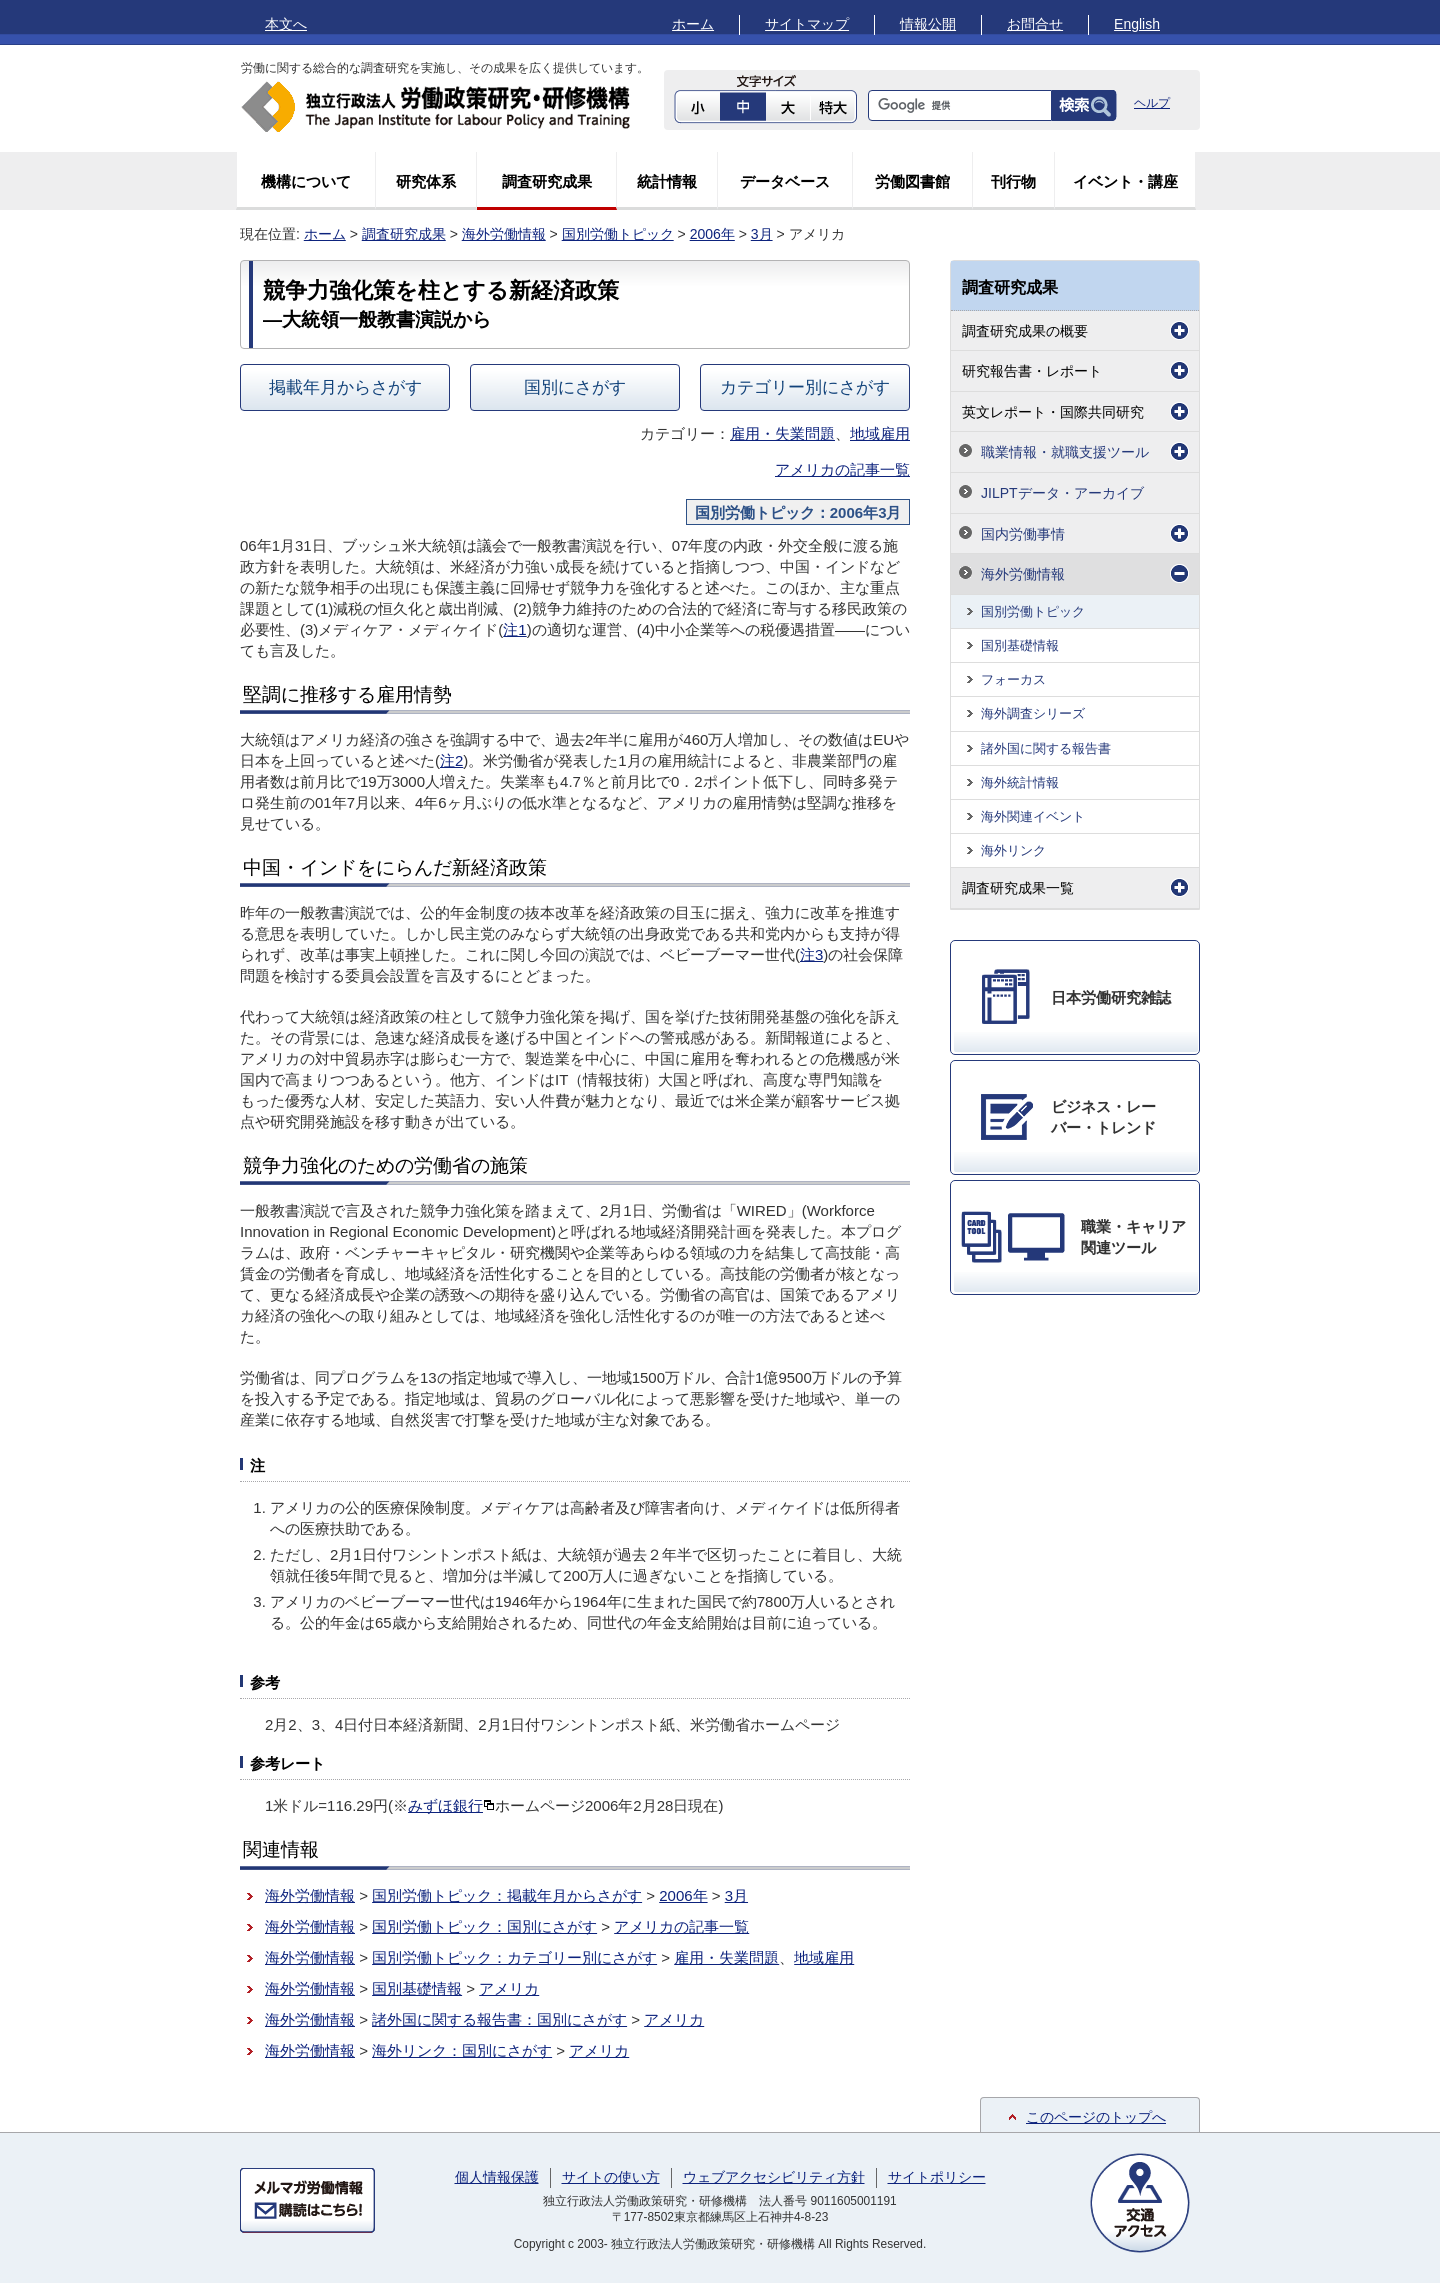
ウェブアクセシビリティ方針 (774, 2177)
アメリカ (509, 1988)
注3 (811, 954)
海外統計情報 (1020, 782)
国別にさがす (575, 387)
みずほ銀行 (451, 1805)
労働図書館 (912, 181)
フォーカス (1013, 679)
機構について (306, 181)
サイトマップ (807, 24)
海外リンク (1013, 850)
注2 (451, 760)
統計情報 (667, 181)
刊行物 (1013, 181)
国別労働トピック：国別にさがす (484, 1926)
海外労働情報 (504, 234)
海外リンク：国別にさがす (462, 2050)
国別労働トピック (618, 234)
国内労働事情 (1023, 534)
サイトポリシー (937, 2177)
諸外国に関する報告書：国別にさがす (499, 2019)
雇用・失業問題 (782, 433)
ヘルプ (1152, 103)
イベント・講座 (1125, 181)
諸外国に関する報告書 (1046, 748)
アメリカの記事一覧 (842, 469)
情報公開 (928, 24)
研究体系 (426, 181)
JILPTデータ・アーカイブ (1062, 493)
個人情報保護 (497, 2177)
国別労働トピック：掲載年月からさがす (507, 1895)
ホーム (693, 24)
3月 (762, 234)
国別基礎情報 (417, 1988)
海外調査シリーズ (1033, 713)
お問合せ (1035, 24)
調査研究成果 (547, 181)
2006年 (712, 234)
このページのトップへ (1096, 2117)
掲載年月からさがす (345, 387)
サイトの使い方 (611, 2177)
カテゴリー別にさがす (805, 387)
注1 (514, 629)
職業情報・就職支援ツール (1065, 452)
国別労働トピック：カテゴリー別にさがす (514, 1957)
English (1137, 24)
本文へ (286, 24)
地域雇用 (880, 433)
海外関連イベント (1033, 816)
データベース (785, 181)
